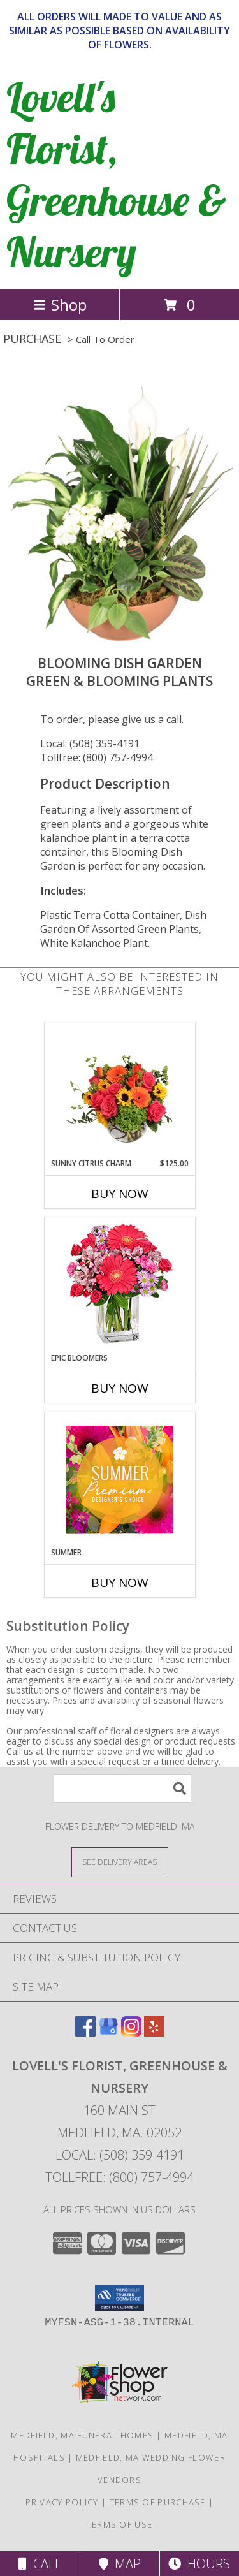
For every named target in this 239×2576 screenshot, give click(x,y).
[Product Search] (122, 1788)
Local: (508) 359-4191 (90, 743)
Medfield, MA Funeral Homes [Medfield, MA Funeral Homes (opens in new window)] (82, 2435)
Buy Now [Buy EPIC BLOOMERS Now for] (119, 1388)
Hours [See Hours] (199, 2563)
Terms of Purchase (158, 2502)
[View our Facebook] (85, 2032)
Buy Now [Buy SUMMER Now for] (119, 1582)
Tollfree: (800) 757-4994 (96, 757)
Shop (60, 304)
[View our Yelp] (154, 2032)
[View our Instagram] (131, 2032)
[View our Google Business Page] (108, 2032)
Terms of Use (120, 2524)
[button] (119, 2298)
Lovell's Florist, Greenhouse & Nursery (116, 174)
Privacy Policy (62, 2502)
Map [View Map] (120, 2563)
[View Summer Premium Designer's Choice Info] (119, 1479)
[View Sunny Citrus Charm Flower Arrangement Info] (119, 1090)
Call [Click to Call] (39, 2563)
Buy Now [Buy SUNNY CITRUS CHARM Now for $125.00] (119, 1193)
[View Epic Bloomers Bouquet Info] (119, 1285)
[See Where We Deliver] (119, 1861)
